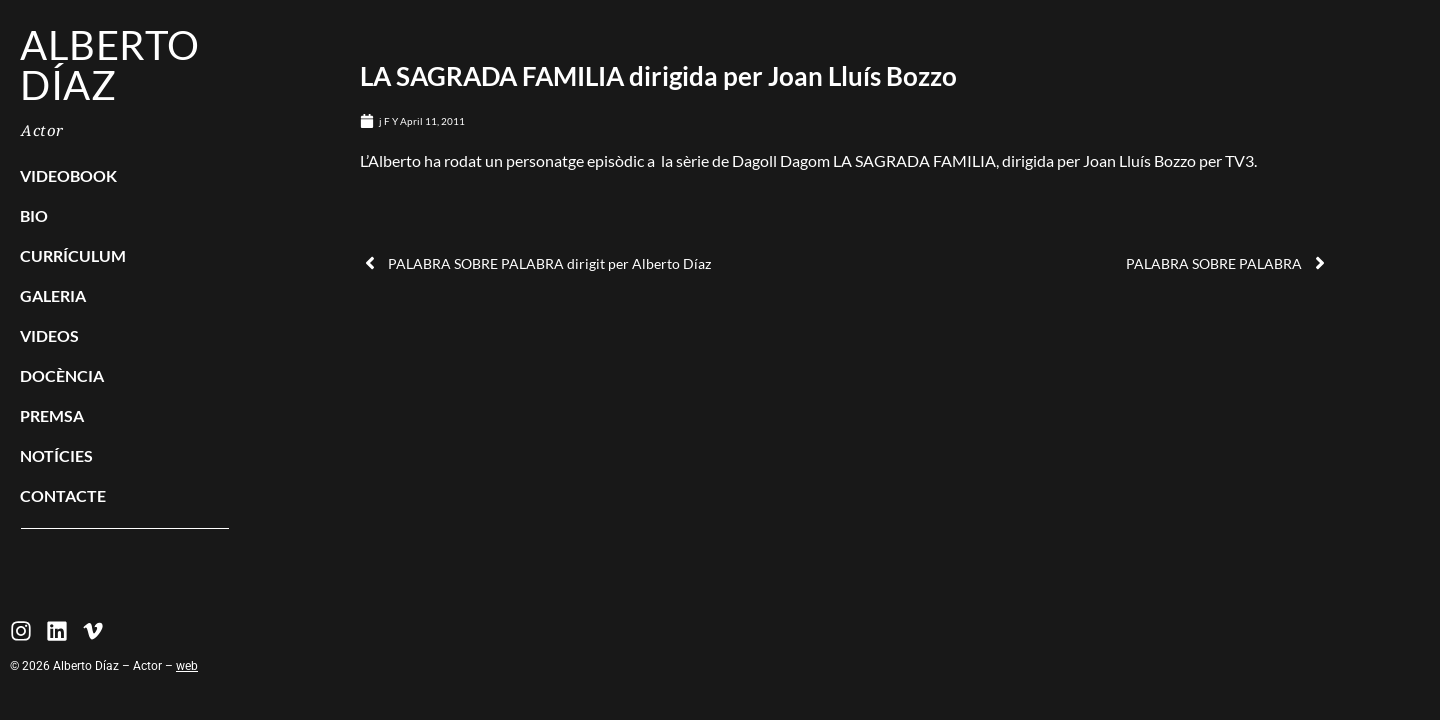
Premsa (52, 415)
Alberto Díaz (110, 65)
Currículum (73, 255)
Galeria (53, 295)
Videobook (68, 175)
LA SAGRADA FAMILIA (914, 160)
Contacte (63, 495)
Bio (34, 215)
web (187, 666)
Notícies (56, 455)
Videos (49, 335)
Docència (62, 375)
